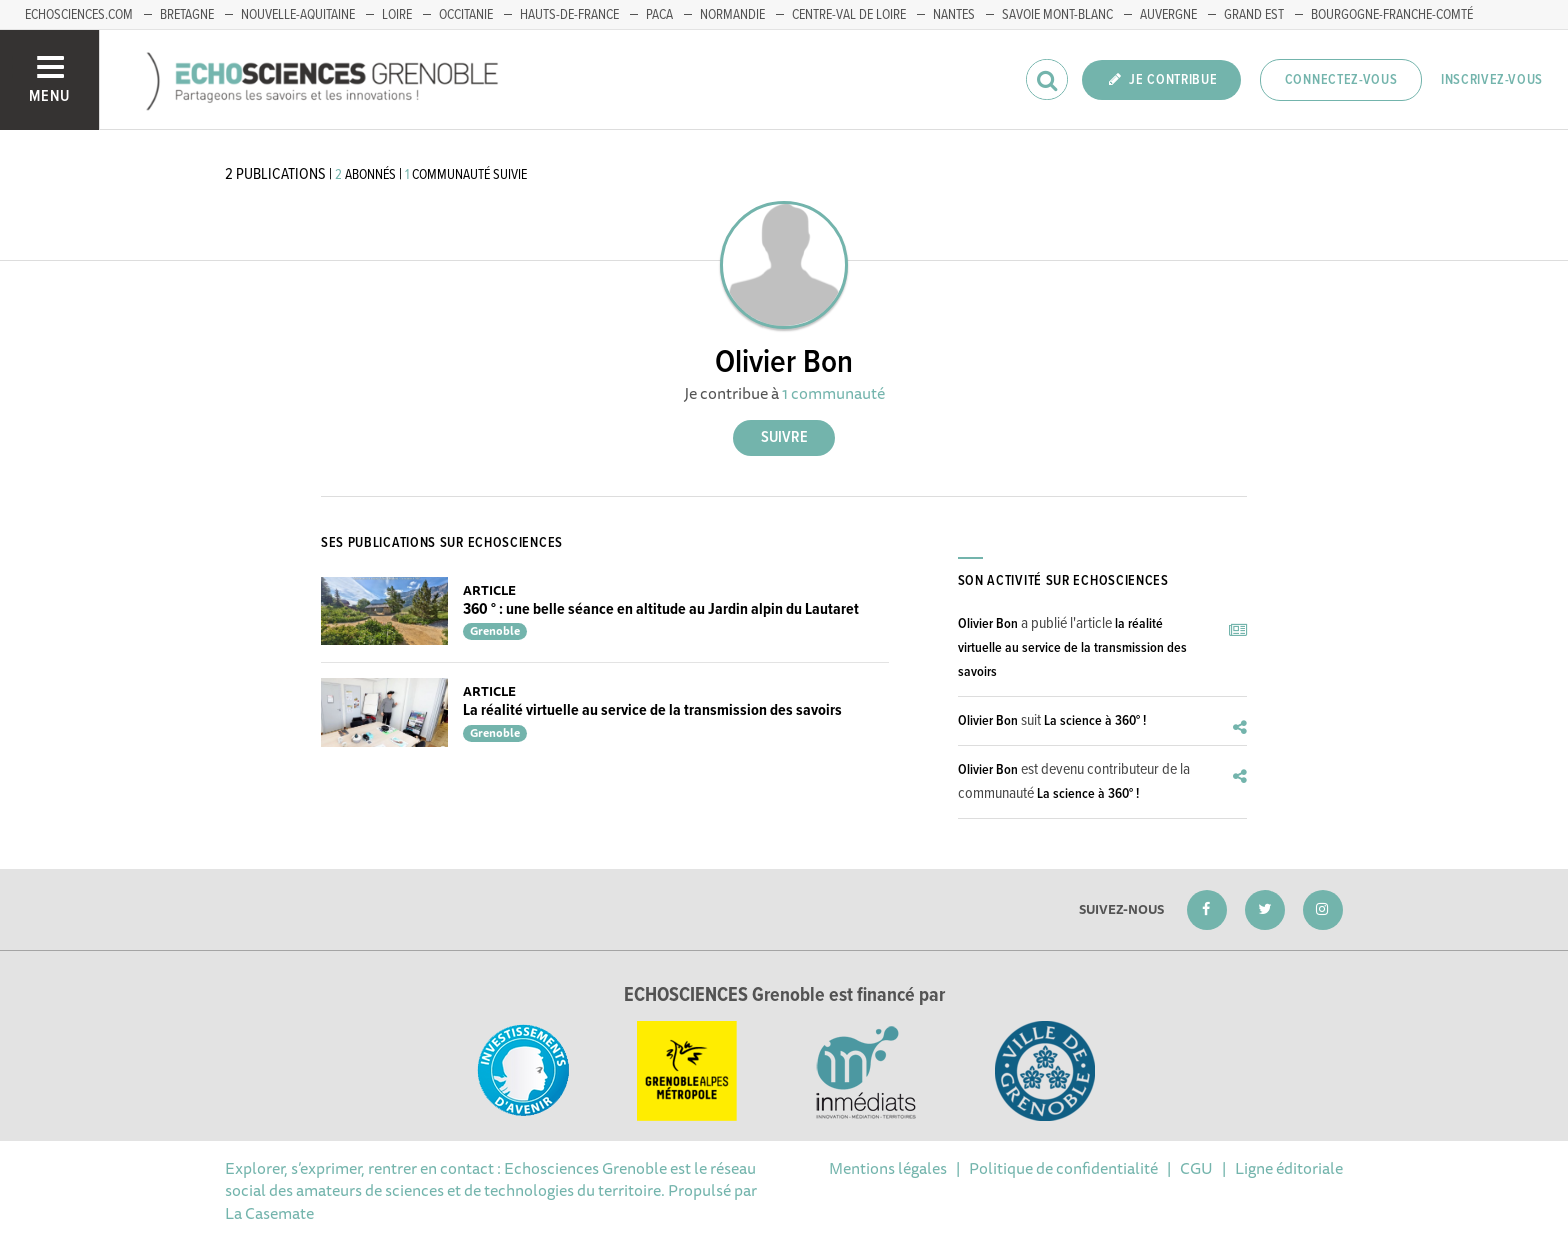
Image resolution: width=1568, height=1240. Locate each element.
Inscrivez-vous (1492, 80)
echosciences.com (79, 15)
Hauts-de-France (569, 15)
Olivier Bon (988, 624)
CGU (1196, 1168)
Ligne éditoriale (1289, 1168)
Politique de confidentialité (1063, 1168)
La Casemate (269, 1213)
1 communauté (833, 393)
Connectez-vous (1341, 80)
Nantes (954, 15)
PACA (659, 15)
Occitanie (466, 15)
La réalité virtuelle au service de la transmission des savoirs (652, 710)
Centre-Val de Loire (849, 15)
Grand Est (1254, 15)
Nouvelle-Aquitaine (298, 15)
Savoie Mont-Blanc (1057, 15)
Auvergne (1168, 15)
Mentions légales (888, 1168)
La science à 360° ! (1095, 721)
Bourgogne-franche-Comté (1392, 15)
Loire (397, 15)
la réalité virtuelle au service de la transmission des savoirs (1072, 648)
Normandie (732, 15)
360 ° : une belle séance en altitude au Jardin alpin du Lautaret (661, 609)
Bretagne (187, 15)
